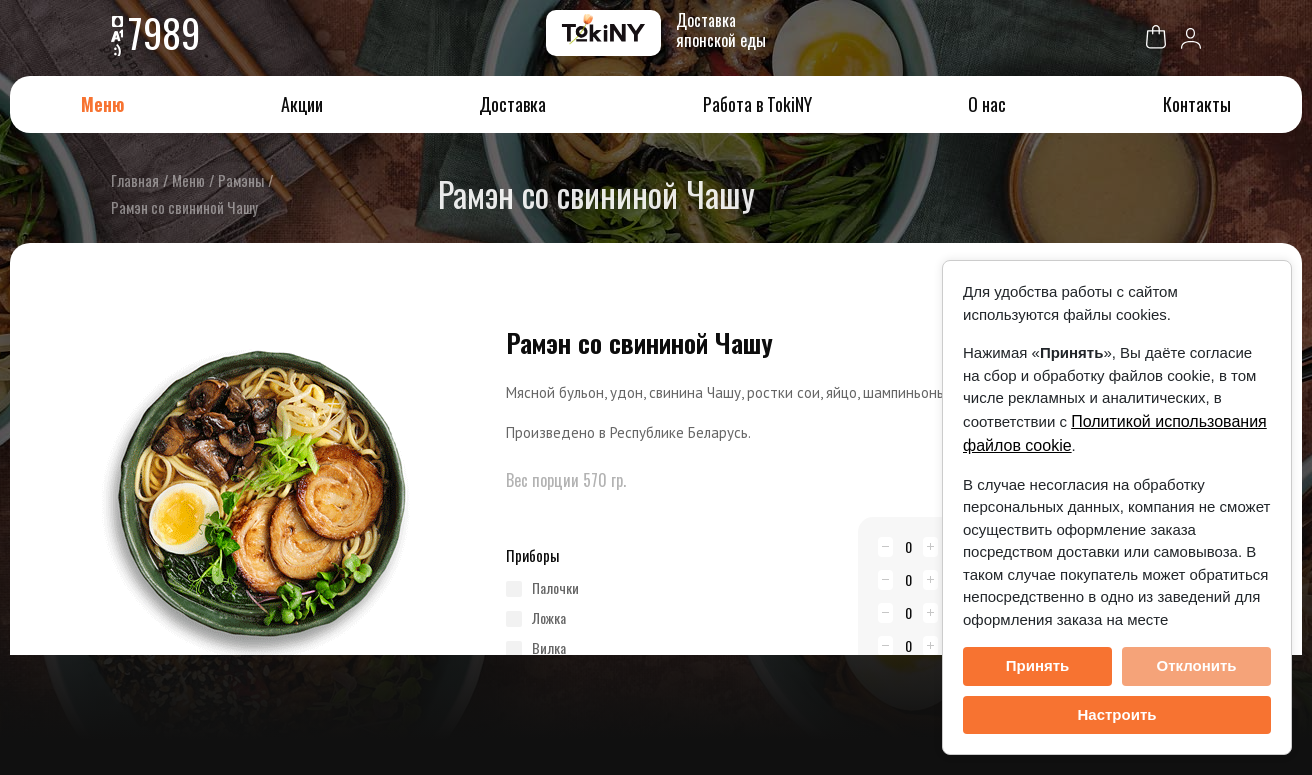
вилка (549, 648)
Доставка (512, 104)
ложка (549, 618)
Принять (1038, 665)
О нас (987, 104)
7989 (166, 32)
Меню (102, 104)
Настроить (1117, 714)
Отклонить (1196, 665)
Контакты (1197, 104)
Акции (302, 104)
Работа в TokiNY (757, 104)
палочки (555, 588)
